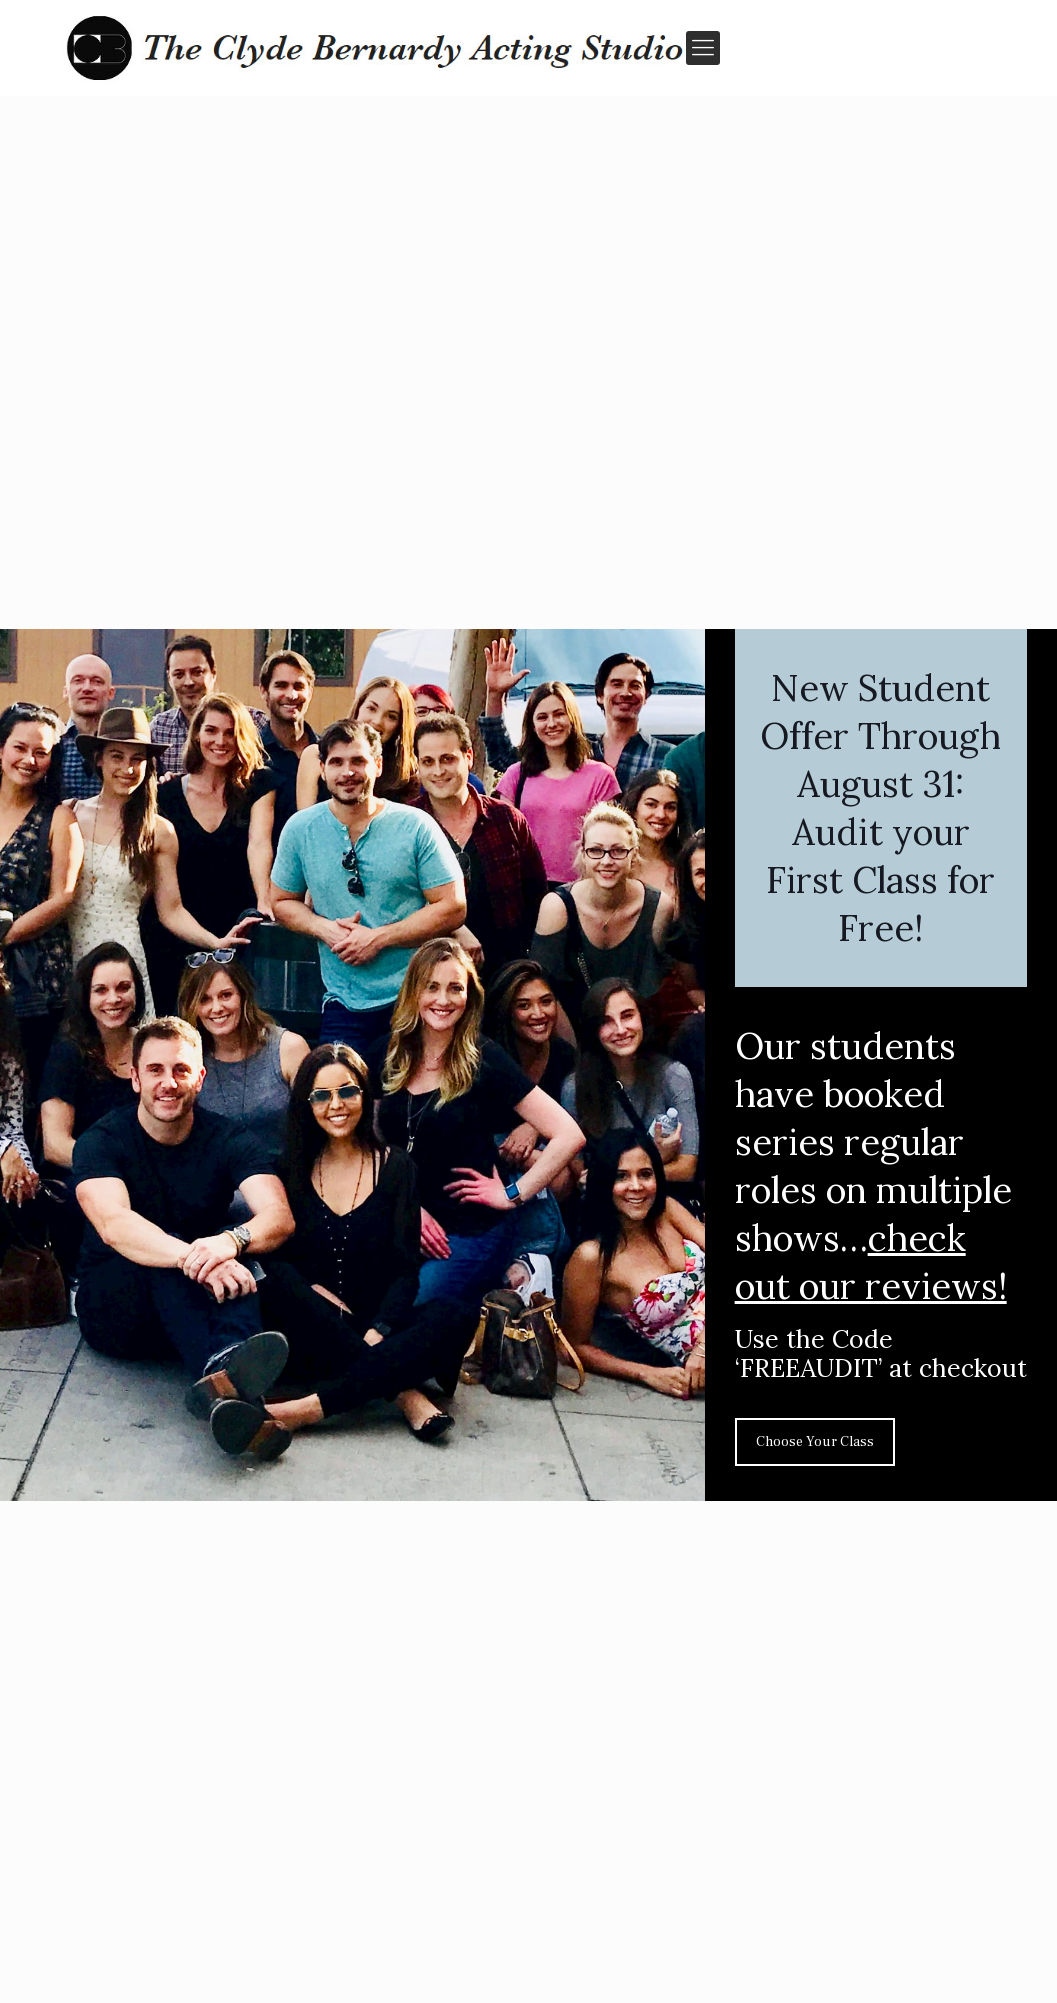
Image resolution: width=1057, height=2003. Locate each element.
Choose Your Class (815, 1442)
